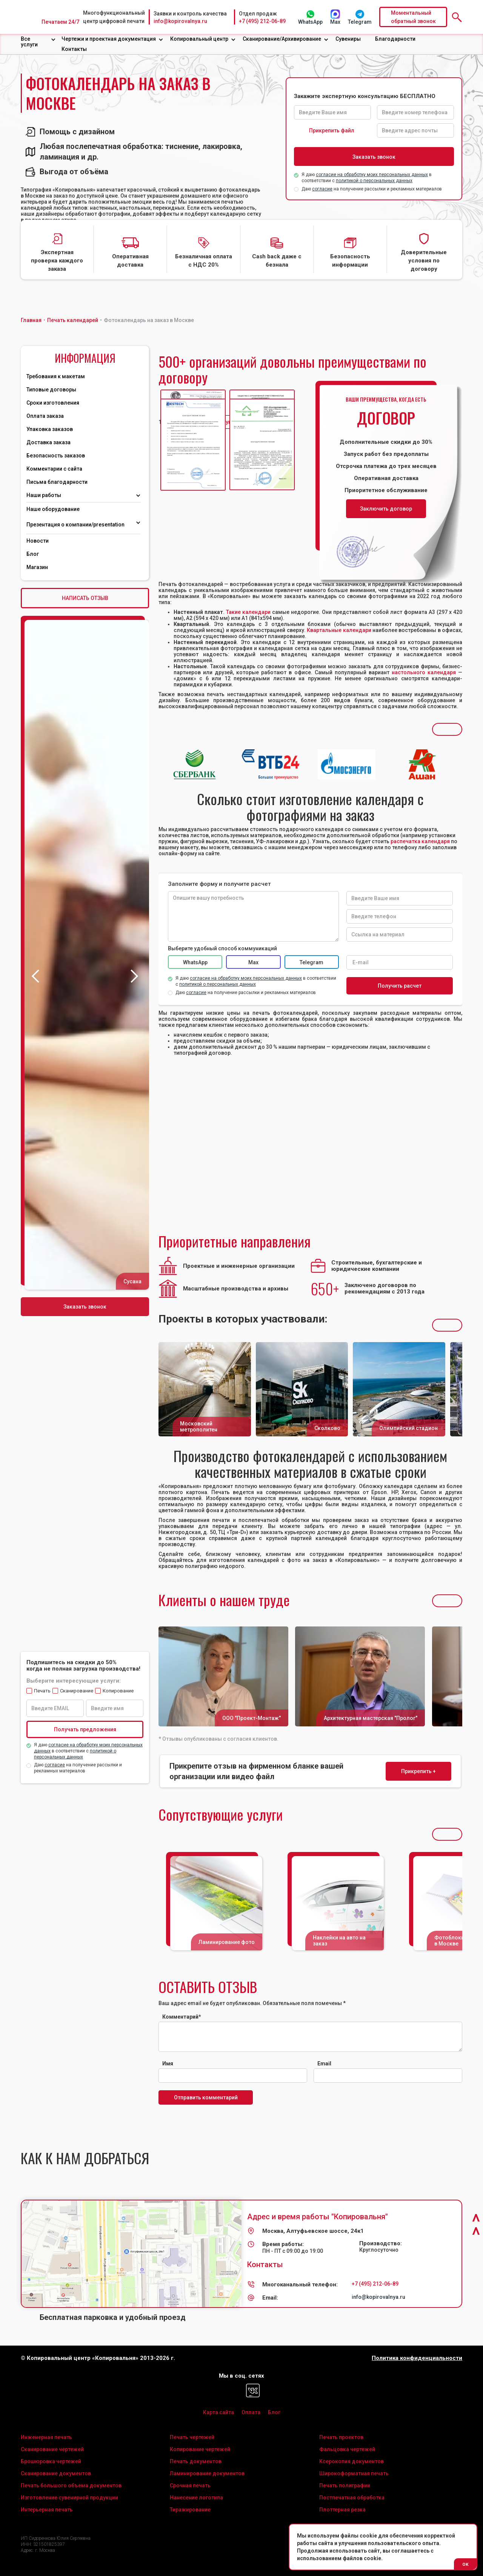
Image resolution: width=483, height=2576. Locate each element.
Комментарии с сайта (54, 469)
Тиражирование (190, 2510)
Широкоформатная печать (354, 2473)
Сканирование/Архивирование (282, 39)
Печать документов (196, 2461)
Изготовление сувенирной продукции (69, 2498)
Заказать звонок (85, 1307)
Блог (32, 554)
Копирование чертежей (200, 2449)
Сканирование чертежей (52, 2449)
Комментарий (181, 2017)
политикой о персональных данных (374, 180)
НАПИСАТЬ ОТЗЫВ (85, 598)
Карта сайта (218, 2412)
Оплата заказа (45, 416)
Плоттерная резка (342, 2510)
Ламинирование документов (207, 2473)
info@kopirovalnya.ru (180, 21)
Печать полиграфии (344, 2485)
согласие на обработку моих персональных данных (372, 174)
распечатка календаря (420, 841)
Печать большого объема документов (71, 2485)
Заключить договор (386, 509)
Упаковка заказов (49, 429)
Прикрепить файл (331, 130)
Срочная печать (190, 2485)
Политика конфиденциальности (417, 2358)
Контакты (74, 49)
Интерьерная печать (47, 2510)
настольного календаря (424, 672)
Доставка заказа (48, 442)
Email (324, 2063)
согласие (322, 189)
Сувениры (348, 39)
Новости (37, 541)
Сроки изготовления (52, 403)
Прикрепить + (418, 1771)
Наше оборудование (53, 509)
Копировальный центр (199, 39)
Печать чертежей (192, 2437)
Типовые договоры (51, 390)
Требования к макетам (55, 376)
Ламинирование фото (226, 1942)
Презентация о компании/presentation (76, 525)
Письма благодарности (57, 482)
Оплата (251, 2412)
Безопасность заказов (55, 456)
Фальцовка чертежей (347, 2449)
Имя (167, 2063)
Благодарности (395, 39)
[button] (38, 42)
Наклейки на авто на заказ (339, 1941)
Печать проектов (341, 2437)
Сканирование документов (56, 2473)
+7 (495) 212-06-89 (262, 21)
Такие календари (248, 612)
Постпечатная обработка (352, 2498)
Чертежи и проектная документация (109, 39)
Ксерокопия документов (351, 2461)
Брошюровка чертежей (51, 2461)
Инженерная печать (46, 2437)
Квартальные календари (339, 630)
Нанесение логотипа (196, 2498)
